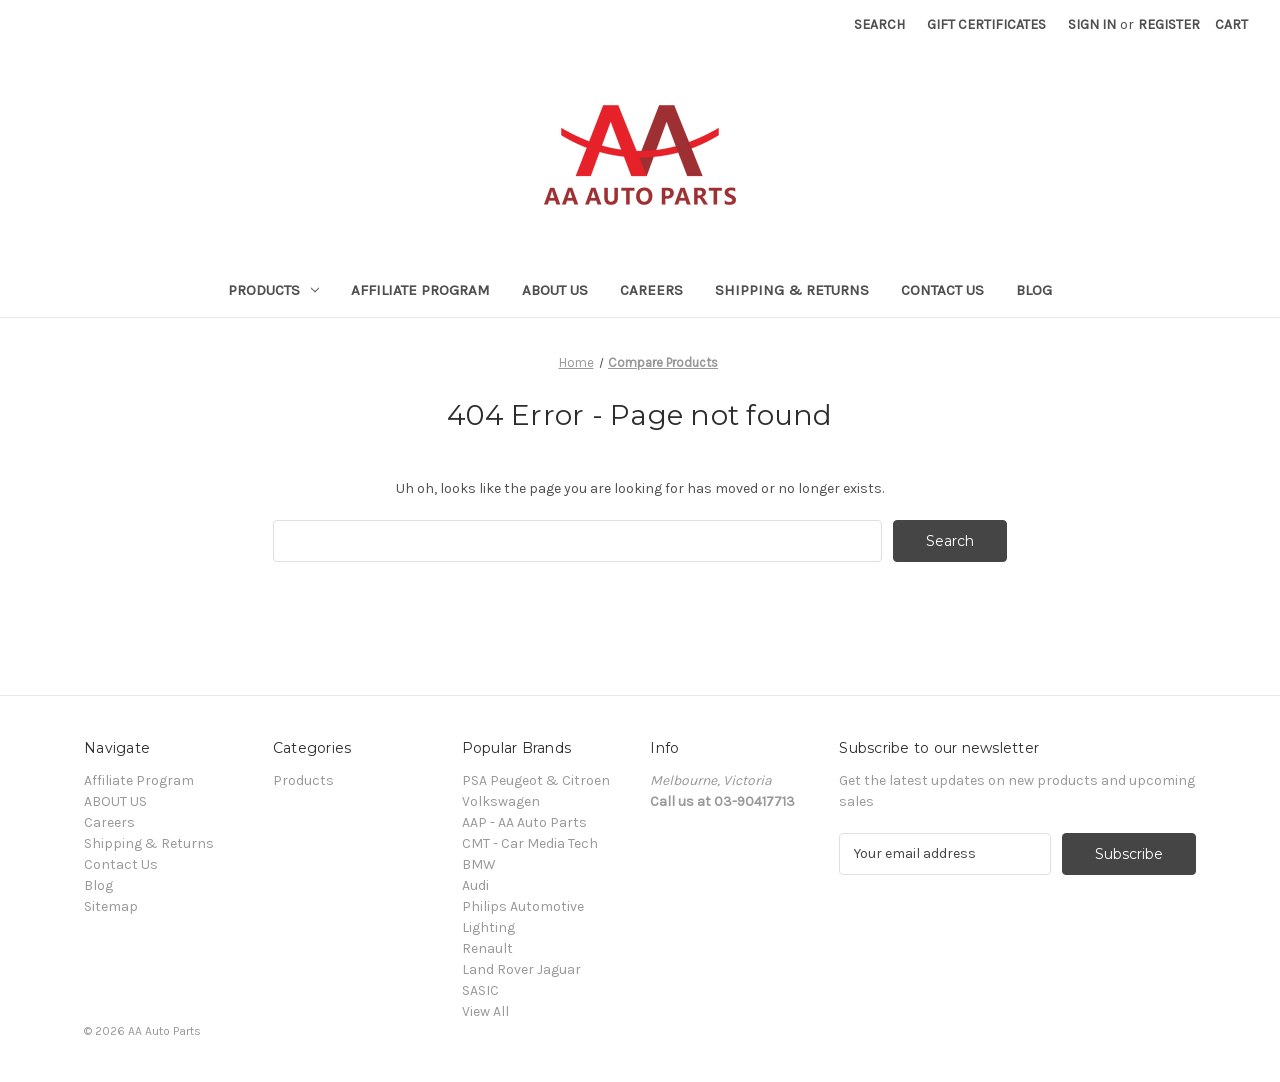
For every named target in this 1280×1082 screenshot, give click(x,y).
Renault (487, 948)
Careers (651, 290)
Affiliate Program (420, 290)
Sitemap (111, 906)
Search (879, 24)
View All (485, 1011)
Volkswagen (501, 801)
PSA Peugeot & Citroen (536, 780)
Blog (1034, 290)
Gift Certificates (986, 24)
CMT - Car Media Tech (530, 843)
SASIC (480, 990)
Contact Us (942, 290)
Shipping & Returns (792, 290)
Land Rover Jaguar (521, 969)
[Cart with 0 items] (1231, 24)
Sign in (1092, 24)
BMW (479, 864)
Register (1169, 24)
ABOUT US (555, 290)
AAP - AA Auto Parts (524, 822)
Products (273, 290)
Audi (475, 885)
